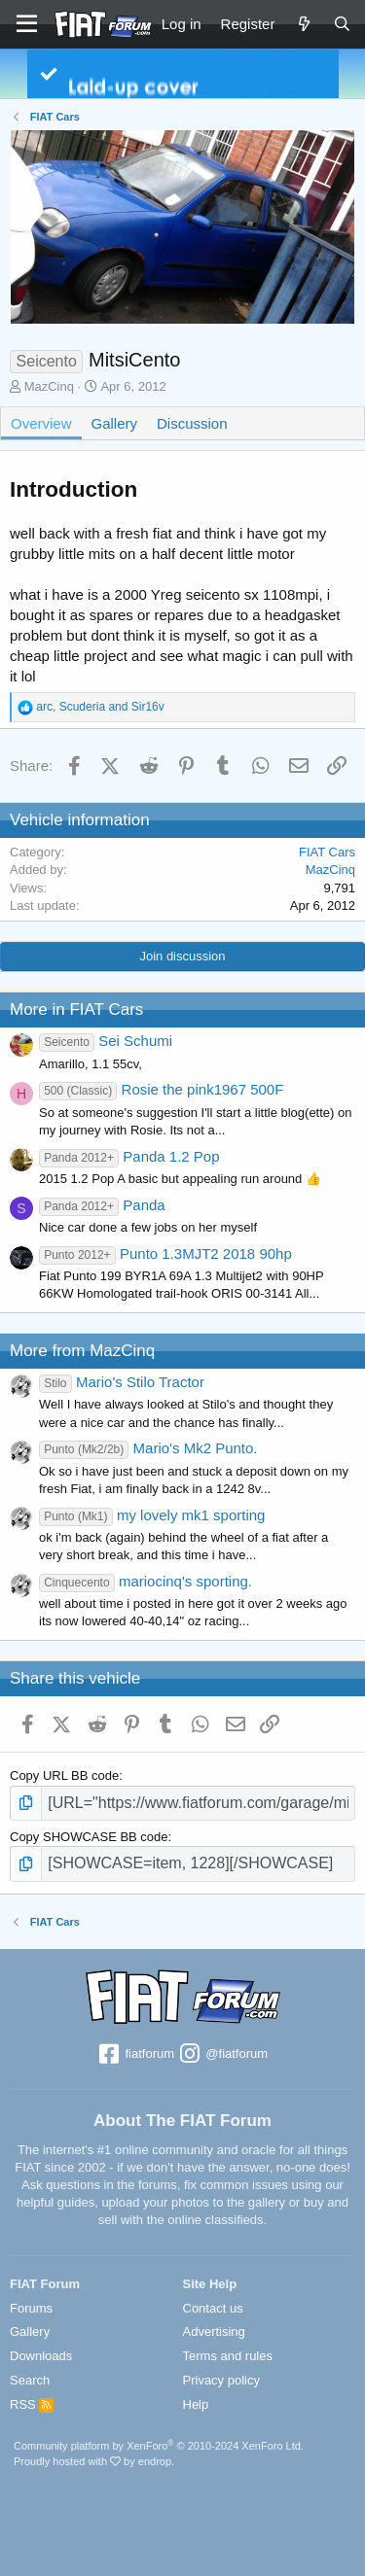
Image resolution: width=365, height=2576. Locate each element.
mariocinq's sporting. (145, 1581)
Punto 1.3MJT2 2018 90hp (165, 1253)
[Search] (342, 24)
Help (196, 2404)
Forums (31, 2308)
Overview (41, 423)
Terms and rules (228, 2356)
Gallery (114, 423)
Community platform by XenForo (159, 2446)
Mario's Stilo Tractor (121, 1382)
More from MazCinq (82, 1350)
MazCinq (49, 386)
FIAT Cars (327, 852)
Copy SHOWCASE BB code (89, 1836)
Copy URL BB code (64, 1775)
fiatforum (135, 2055)
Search (30, 2380)
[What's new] (303, 24)
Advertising (214, 2331)
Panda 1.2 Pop (129, 1156)
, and (100, 707)
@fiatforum (223, 2055)
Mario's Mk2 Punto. (148, 1448)
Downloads (41, 2356)
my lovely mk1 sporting (152, 1515)
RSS (32, 2404)
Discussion (192, 423)
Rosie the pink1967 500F (161, 1089)
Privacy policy (221, 2380)
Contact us (213, 2308)
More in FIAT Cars (76, 1009)
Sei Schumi (105, 1040)
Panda (102, 1205)
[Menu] (27, 24)
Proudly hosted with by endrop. (94, 2461)
